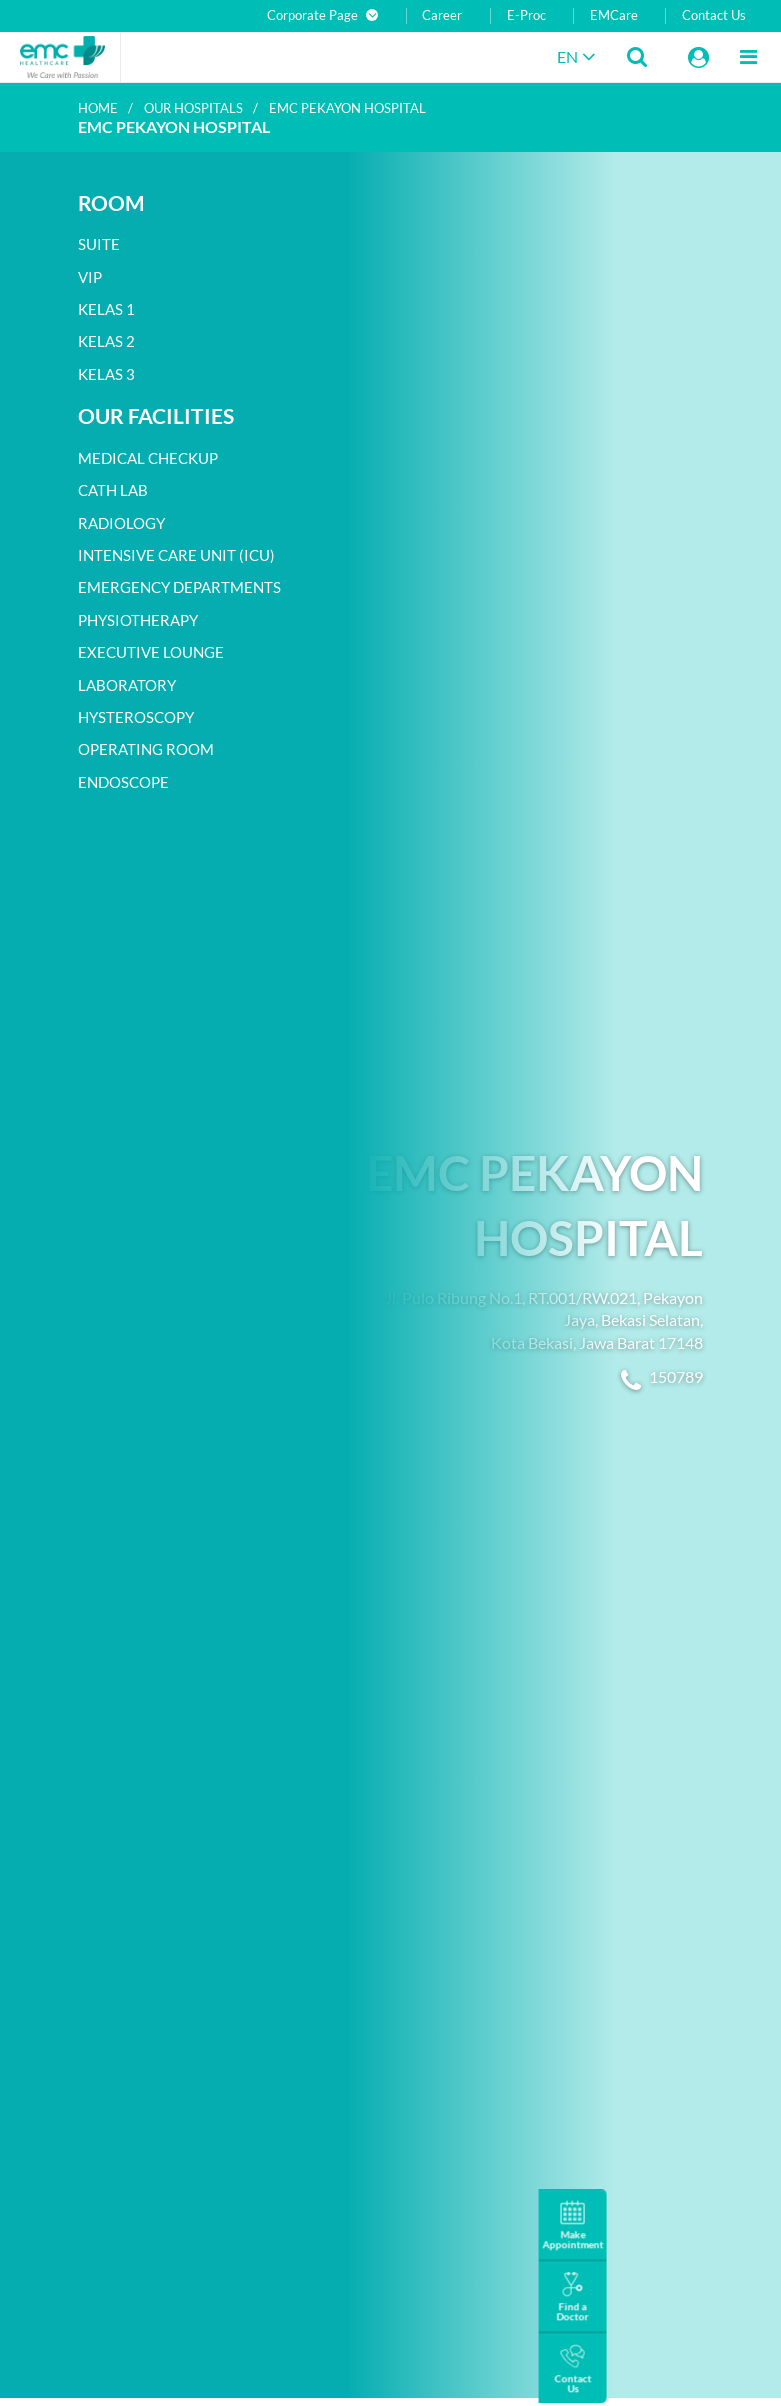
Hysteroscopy (136, 717)
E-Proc (526, 15)
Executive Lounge (151, 652)
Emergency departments (179, 587)
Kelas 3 (106, 374)
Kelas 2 (106, 341)
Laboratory (127, 685)
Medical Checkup (148, 458)
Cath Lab (113, 490)
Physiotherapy (138, 620)
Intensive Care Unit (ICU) (176, 555)
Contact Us (714, 15)
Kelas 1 (106, 309)
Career (442, 15)
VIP (90, 277)
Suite (99, 244)
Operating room (146, 749)
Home (98, 108)
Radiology (121, 523)
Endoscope (123, 782)
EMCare (614, 15)
